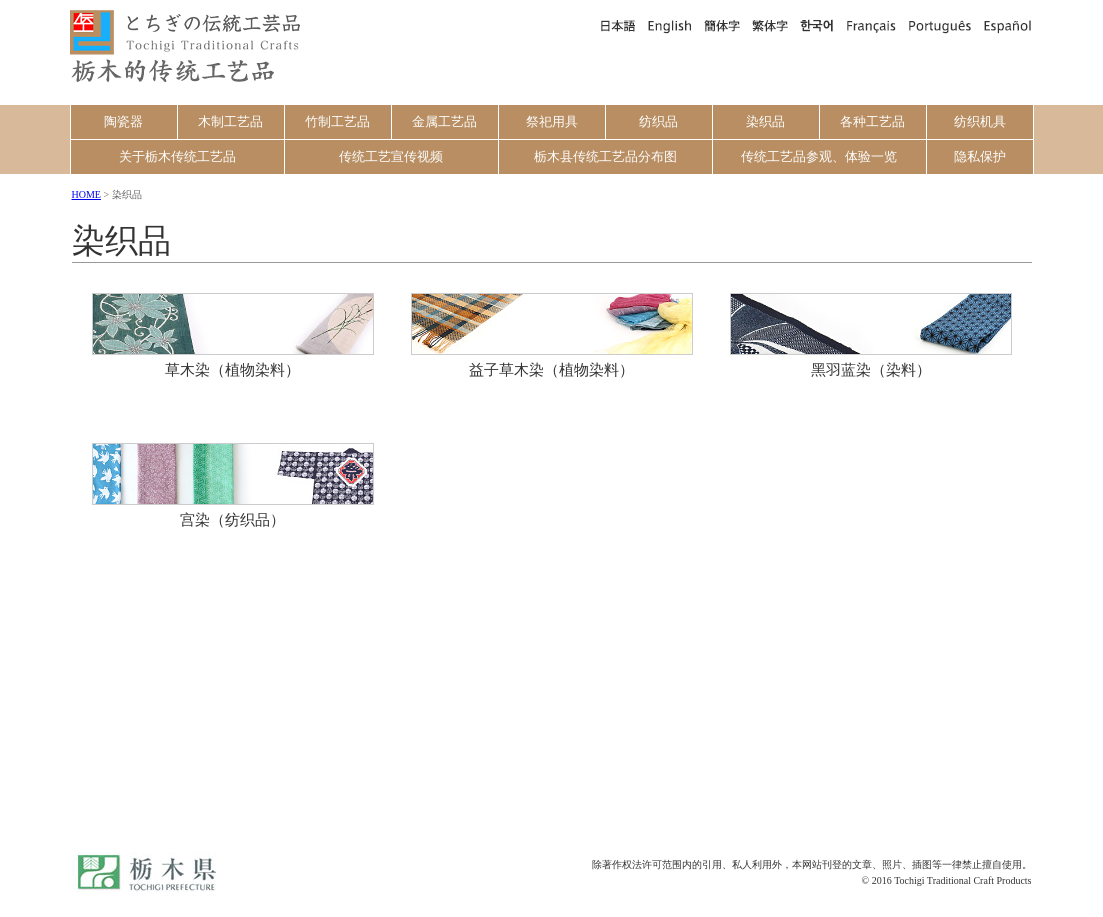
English (670, 25)
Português (939, 25)
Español (1005, 25)
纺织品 (658, 121)
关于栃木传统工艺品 (177, 156)
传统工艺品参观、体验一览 (819, 156)
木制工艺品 (230, 121)
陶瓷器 (123, 121)
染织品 (765, 121)
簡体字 (722, 25)
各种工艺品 (872, 121)
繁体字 (770, 25)
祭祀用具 (552, 121)
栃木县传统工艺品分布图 (605, 156)
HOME (86, 194)
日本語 (617, 25)
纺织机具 (980, 121)
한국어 (817, 25)
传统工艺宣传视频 (391, 156)
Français (871, 25)
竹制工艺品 (337, 121)
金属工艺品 (444, 121)
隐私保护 (980, 156)
